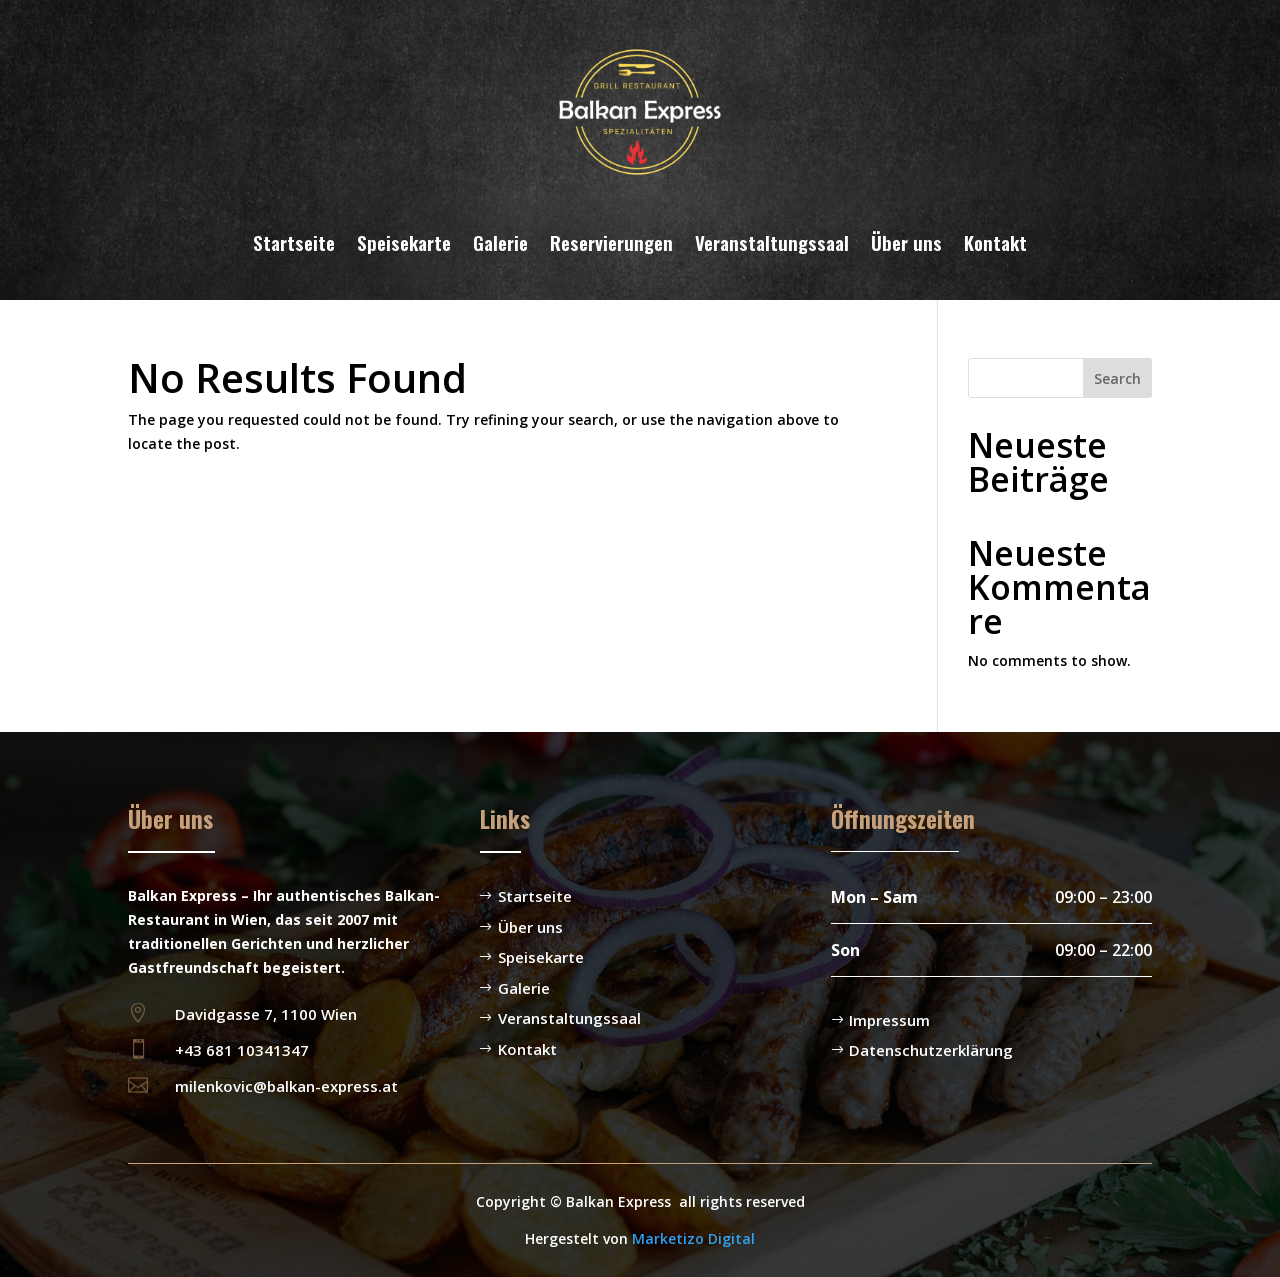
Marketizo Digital (693, 1238)
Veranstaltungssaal (772, 242)
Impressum (889, 1020)
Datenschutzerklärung (931, 1050)
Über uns (906, 242)
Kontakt (995, 242)
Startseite (294, 242)
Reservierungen (611, 242)
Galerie (500, 242)
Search (1117, 378)
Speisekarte (404, 242)
